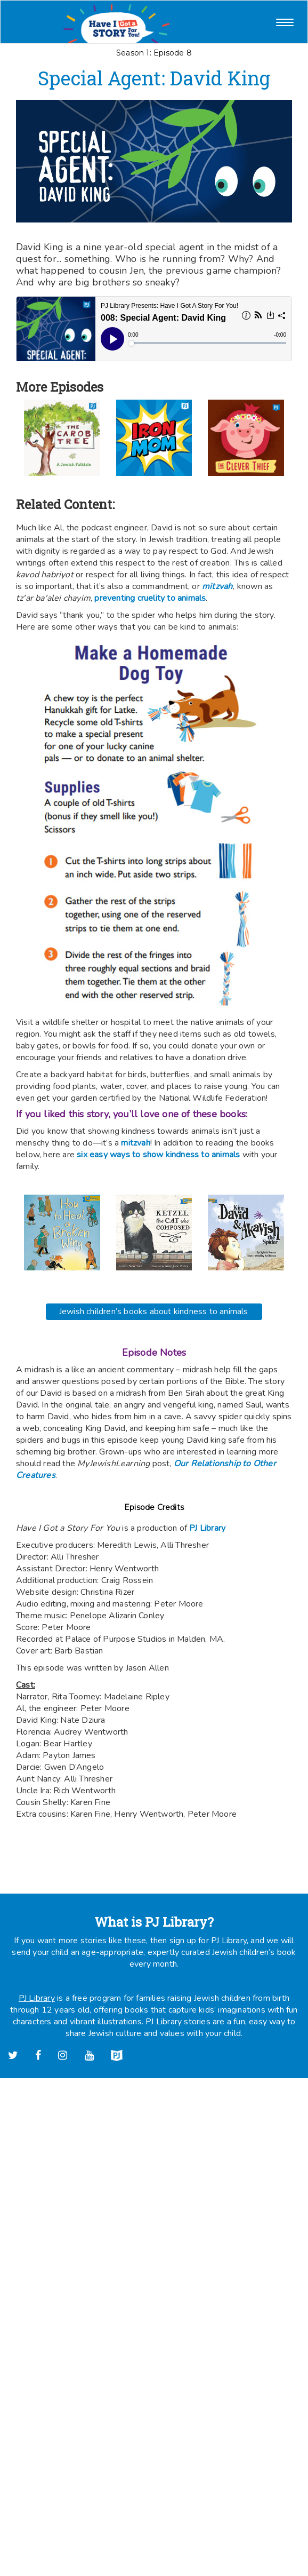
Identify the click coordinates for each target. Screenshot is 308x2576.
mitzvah (135, 1143)
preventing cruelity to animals (150, 598)
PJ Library (207, 1528)
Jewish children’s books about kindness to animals (153, 1311)
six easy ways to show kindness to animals (158, 1154)
